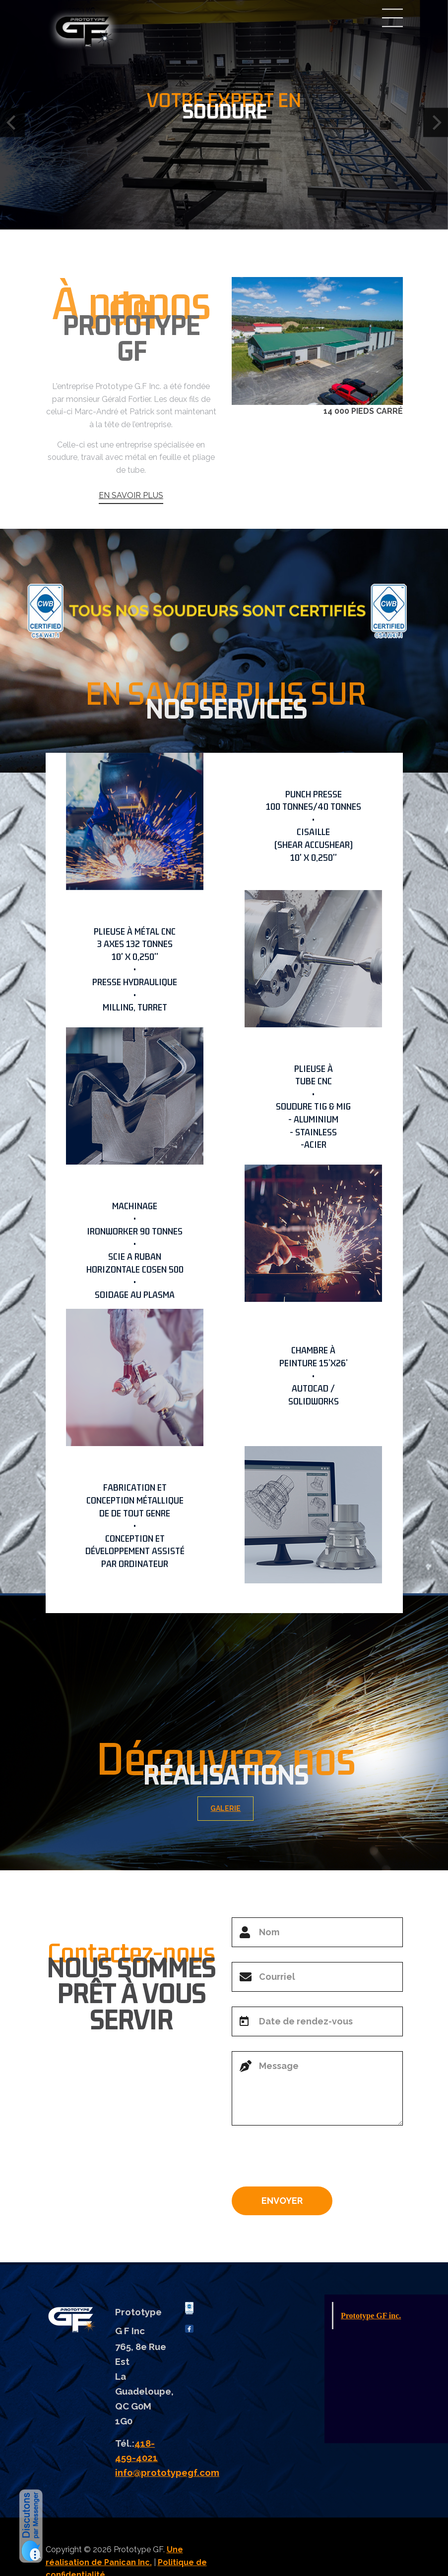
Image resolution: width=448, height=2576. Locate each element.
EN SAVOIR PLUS (131, 524)
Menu (392, 17)
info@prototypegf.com (167, 2472)
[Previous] (12, 122)
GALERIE (235, 1808)
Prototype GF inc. (371, 2315)
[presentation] (307, 2159)
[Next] (435, 122)
